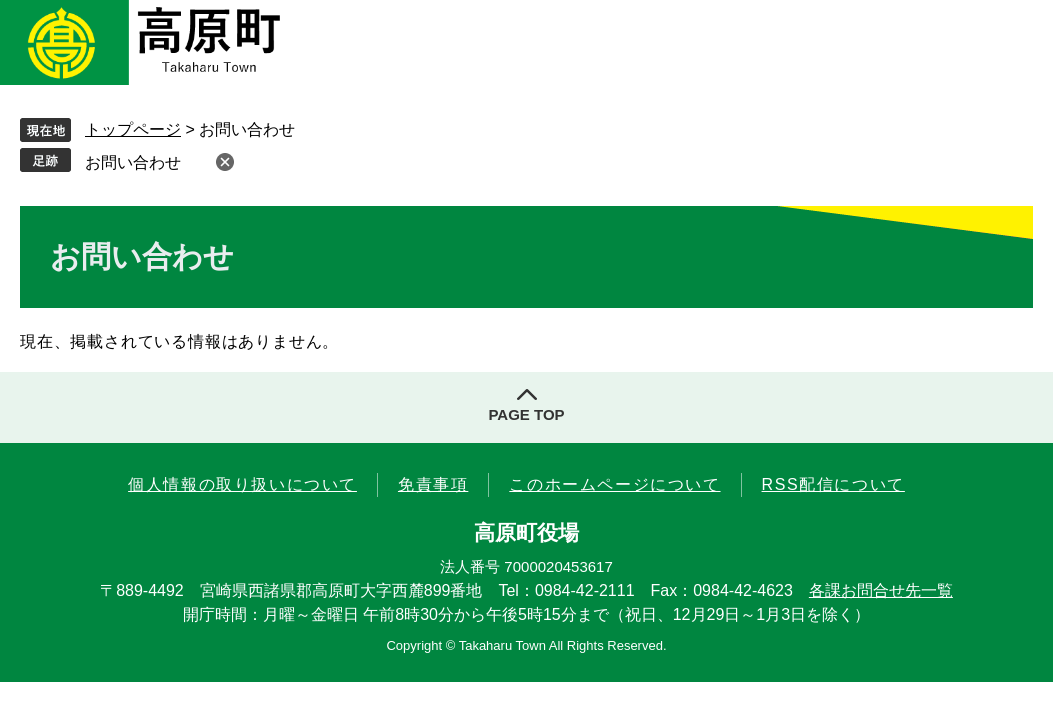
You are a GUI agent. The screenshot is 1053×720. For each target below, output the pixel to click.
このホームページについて (614, 484)
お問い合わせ (133, 162)
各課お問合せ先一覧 (881, 590)
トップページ (133, 129)
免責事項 (433, 484)
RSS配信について (833, 484)
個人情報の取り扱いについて (242, 484)
